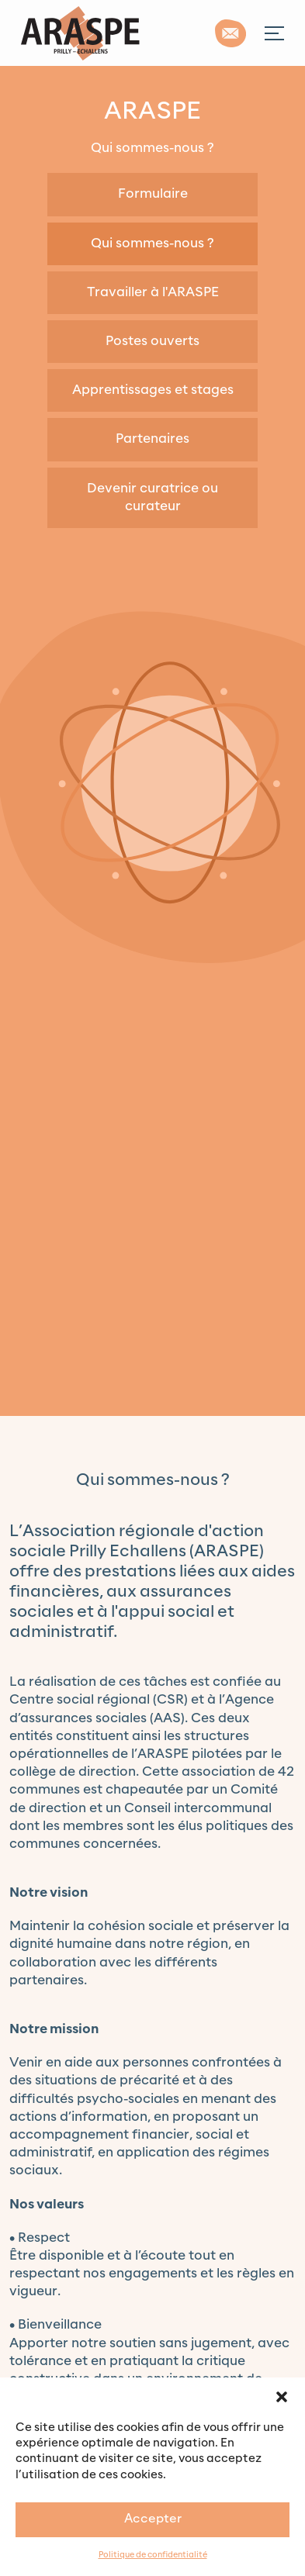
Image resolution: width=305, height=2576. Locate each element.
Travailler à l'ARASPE (153, 292)
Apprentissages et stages (153, 390)
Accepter (153, 2519)
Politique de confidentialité (153, 2555)
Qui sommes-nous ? (152, 243)
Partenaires (152, 439)
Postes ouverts (152, 341)
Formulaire (153, 194)
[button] (281, 2397)
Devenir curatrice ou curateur (152, 497)
